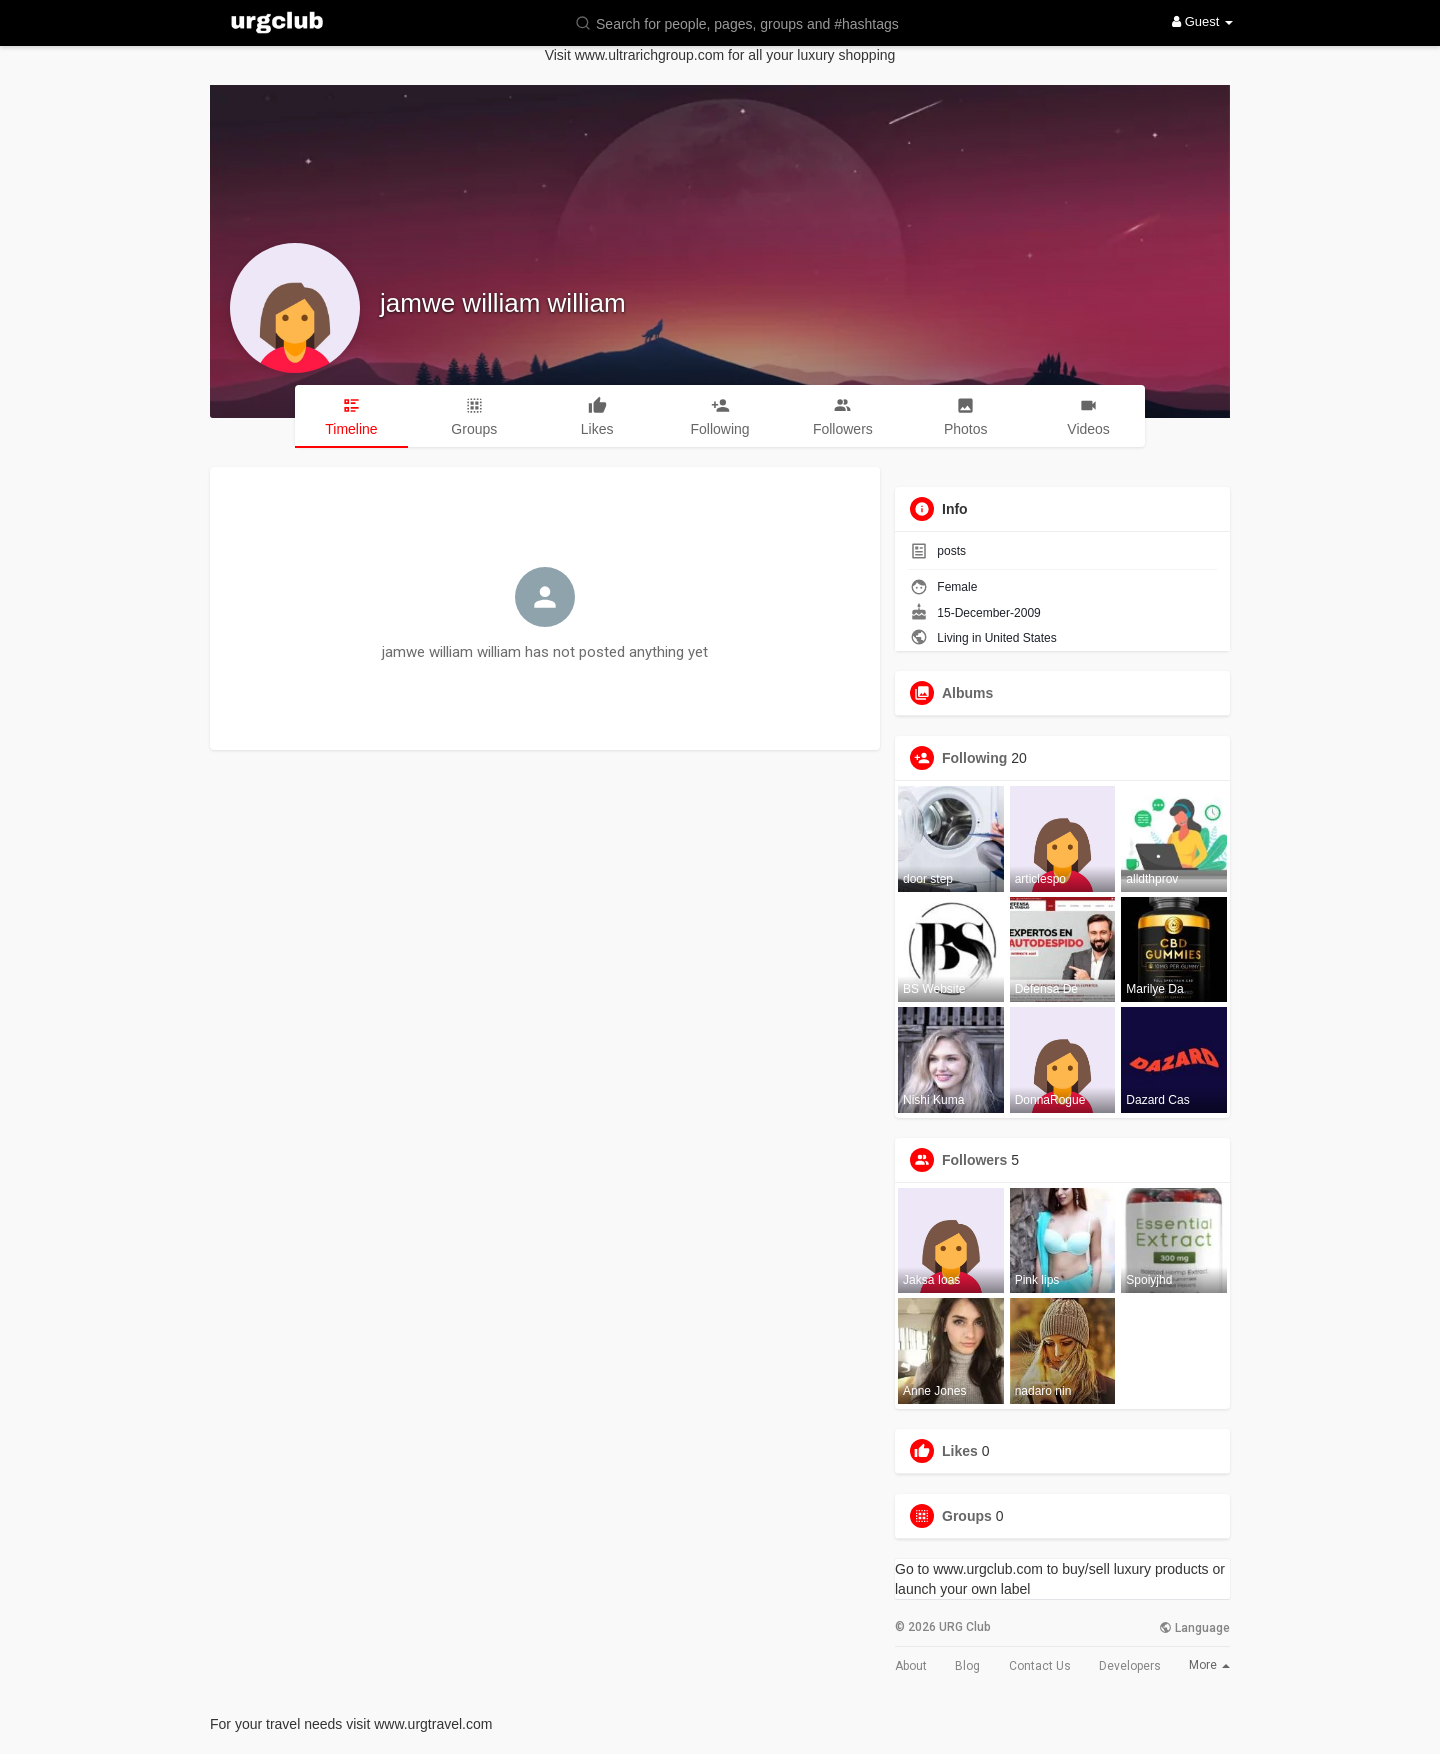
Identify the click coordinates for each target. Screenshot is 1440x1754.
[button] (750, 22)
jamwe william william (503, 303)
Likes (960, 1451)
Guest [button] (1202, 21)
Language (1194, 1628)
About (911, 1666)
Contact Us (1040, 1666)
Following (974, 758)
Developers (1130, 1666)
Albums (967, 693)
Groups (967, 1516)
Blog (967, 1666)
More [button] (1209, 1665)
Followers (974, 1160)
